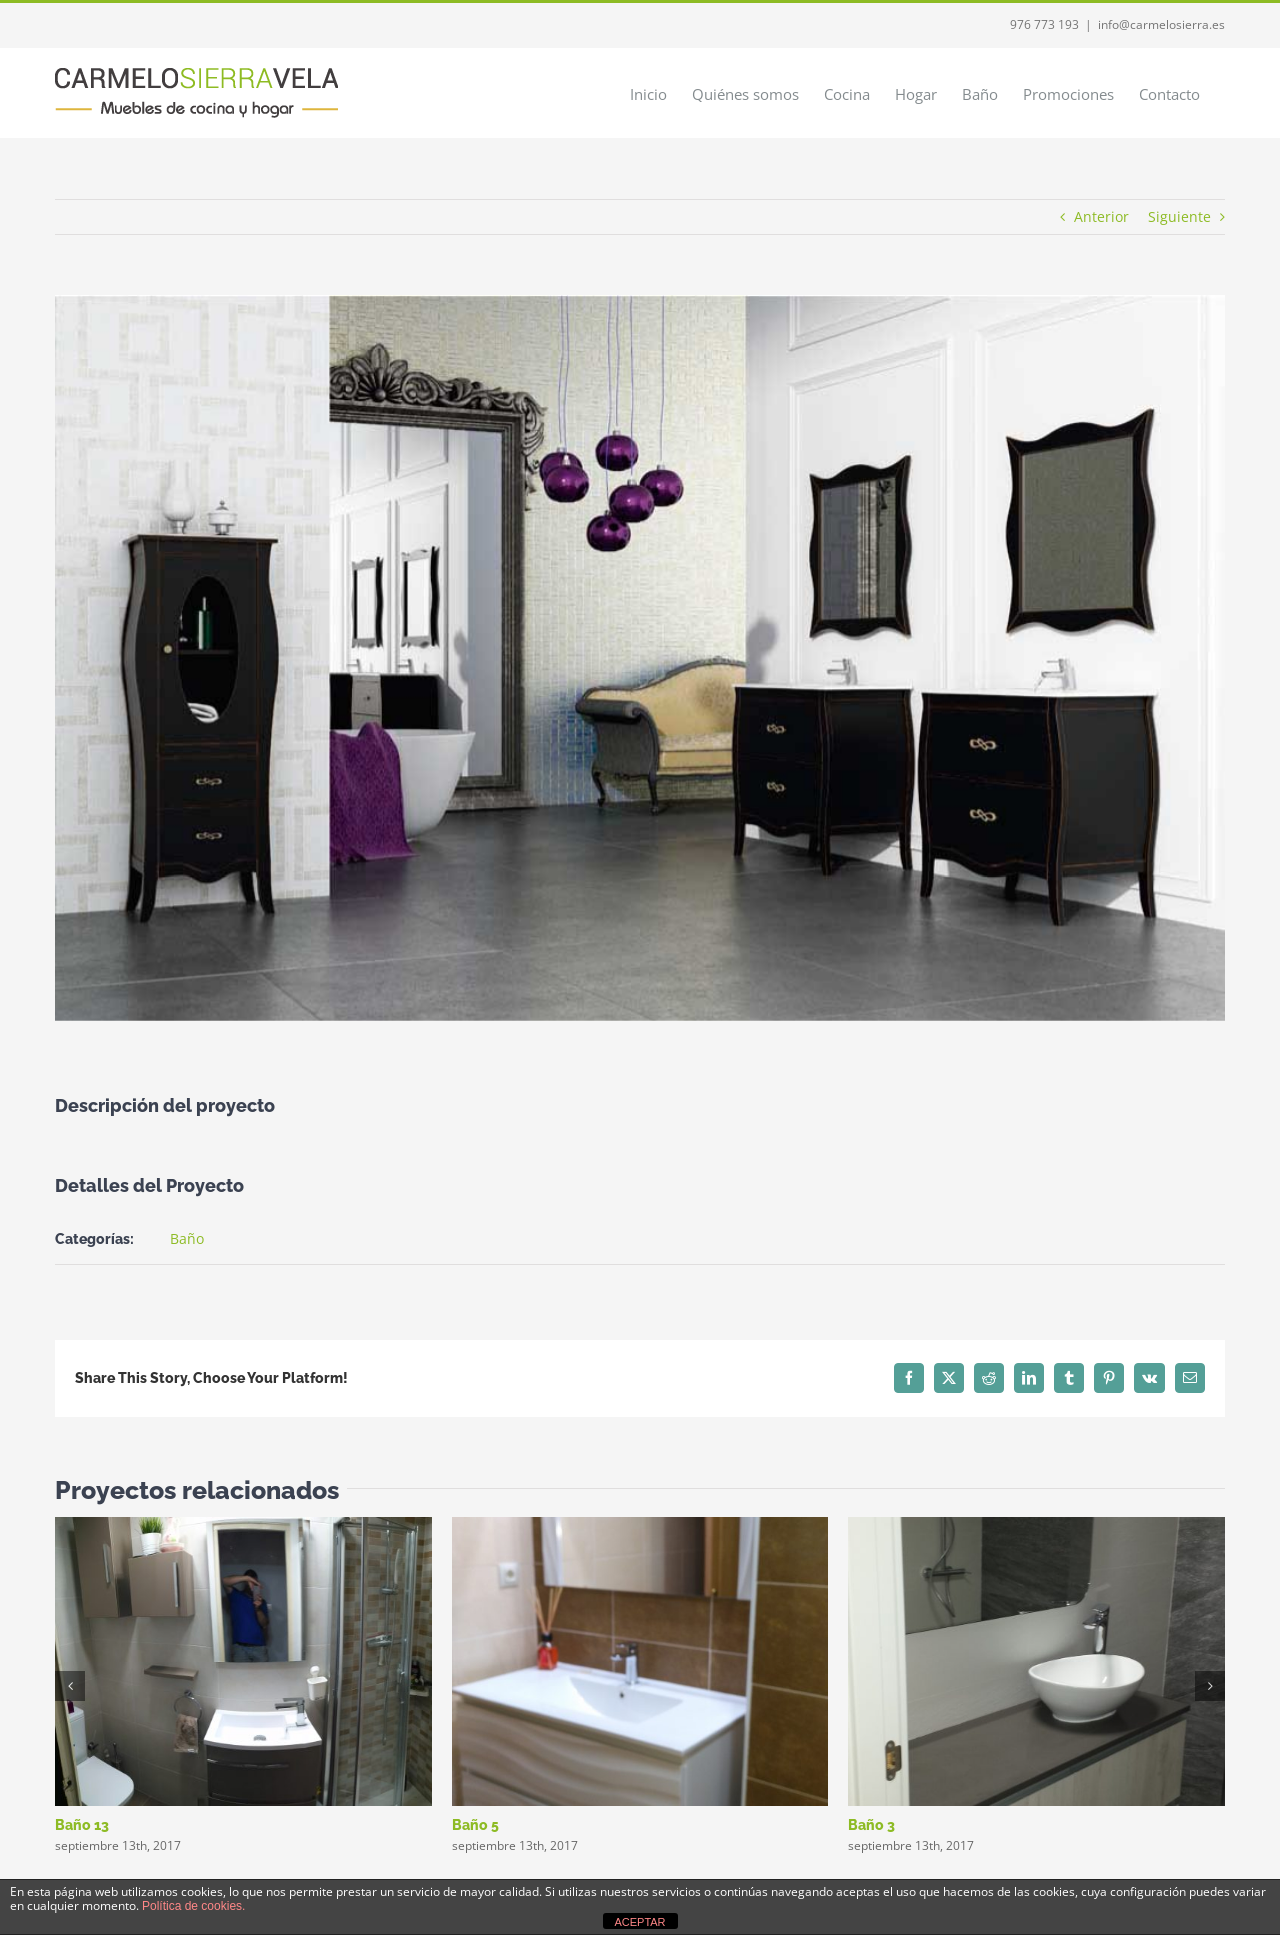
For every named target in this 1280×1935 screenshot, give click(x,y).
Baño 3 (871, 1825)
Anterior (1101, 216)
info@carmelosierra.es (1161, 24)
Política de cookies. (193, 1906)
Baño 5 (475, 1825)
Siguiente (1179, 216)
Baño (187, 1238)
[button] (70, 1686)
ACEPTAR (639, 1922)
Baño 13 (82, 1825)
